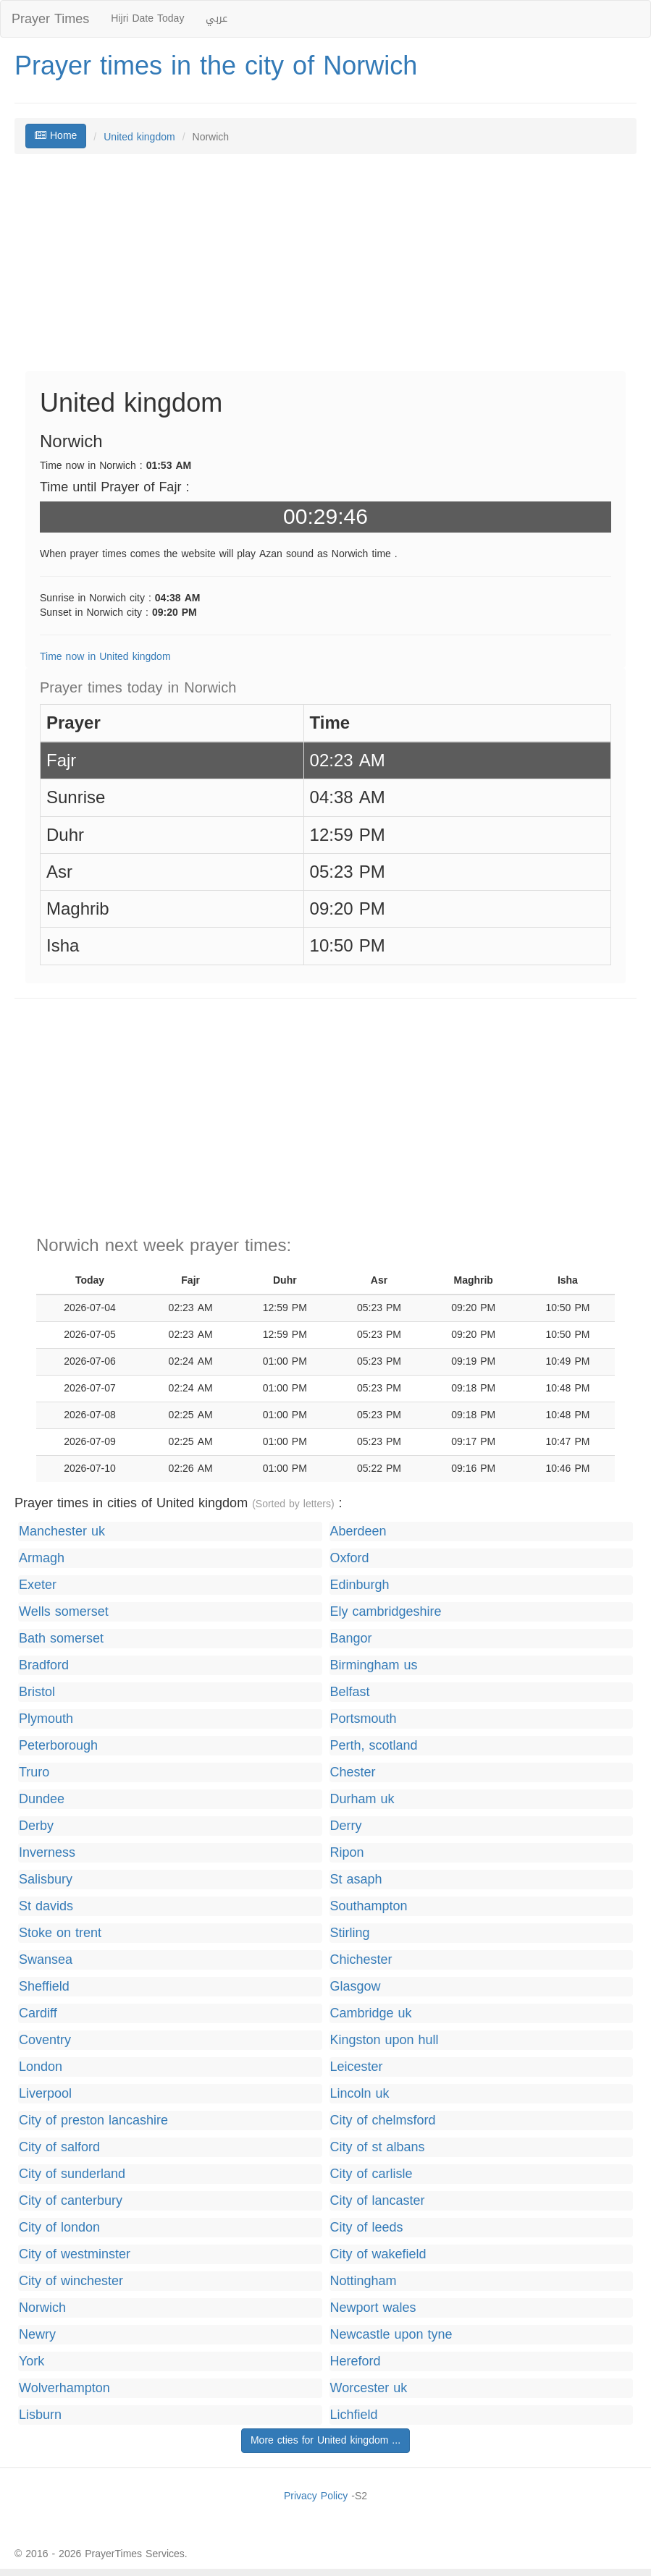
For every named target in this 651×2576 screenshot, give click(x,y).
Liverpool (45, 2093)
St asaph (356, 1879)
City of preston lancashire (93, 2120)
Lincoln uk (360, 2093)
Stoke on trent (60, 1933)
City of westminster (74, 2254)
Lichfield (354, 2415)
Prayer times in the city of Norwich (215, 65)
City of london (59, 2227)
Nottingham (363, 2281)
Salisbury (45, 1879)
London (40, 2067)
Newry (37, 2334)
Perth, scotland (374, 1745)
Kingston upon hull (384, 2040)
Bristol (37, 1692)
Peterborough (58, 1745)
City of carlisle (371, 2174)
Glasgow (355, 1986)
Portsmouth (363, 1719)
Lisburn (40, 2415)
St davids (46, 1906)
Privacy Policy (316, 2496)
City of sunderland (72, 2174)
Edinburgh (360, 1585)
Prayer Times (50, 19)
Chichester (361, 1960)
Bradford (44, 1665)
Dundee (41, 1799)
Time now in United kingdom (105, 656)
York (31, 2361)
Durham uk (362, 1799)
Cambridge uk (371, 2013)
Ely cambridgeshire (386, 1612)
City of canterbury (70, 2201)
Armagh (41, 1558)
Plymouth (46, 1719)
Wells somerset (64, 1612)
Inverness (47, 1853)
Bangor (351, 1638)
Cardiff (38, 2013)
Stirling (350, 1933)
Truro (34, 1772)
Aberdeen (358, 1531)
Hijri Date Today (147, 18)
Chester (353, 1772)
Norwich (42, 2308)
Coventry (45, 2040)
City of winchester (71, 2281)
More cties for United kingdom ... (325, 2440)
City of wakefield (378, 2254)
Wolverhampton (64, 2388)
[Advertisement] (325, 270)
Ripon (347, 1853)
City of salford (59, 2147)
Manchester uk (62, 1531)
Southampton (369, 1906)
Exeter (37, 1585)
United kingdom (139, 137)
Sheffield (44, 1986)
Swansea (45, 1960)
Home (56, 135)
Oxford (349, 1558)
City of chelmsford (383, 2120)
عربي (216, 18)
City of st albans (377, 2147)
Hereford (355, 2361)
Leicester (356, 2067)
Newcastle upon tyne (391, 2334)
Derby (36, 1826)
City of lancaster (377, 2201)
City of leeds (366, 2227)
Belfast (350, 1692)
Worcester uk (369, 2388)
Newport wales (373, 2308)
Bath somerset (61, 1638)
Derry (346, 1826)
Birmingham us (374, 1665)
